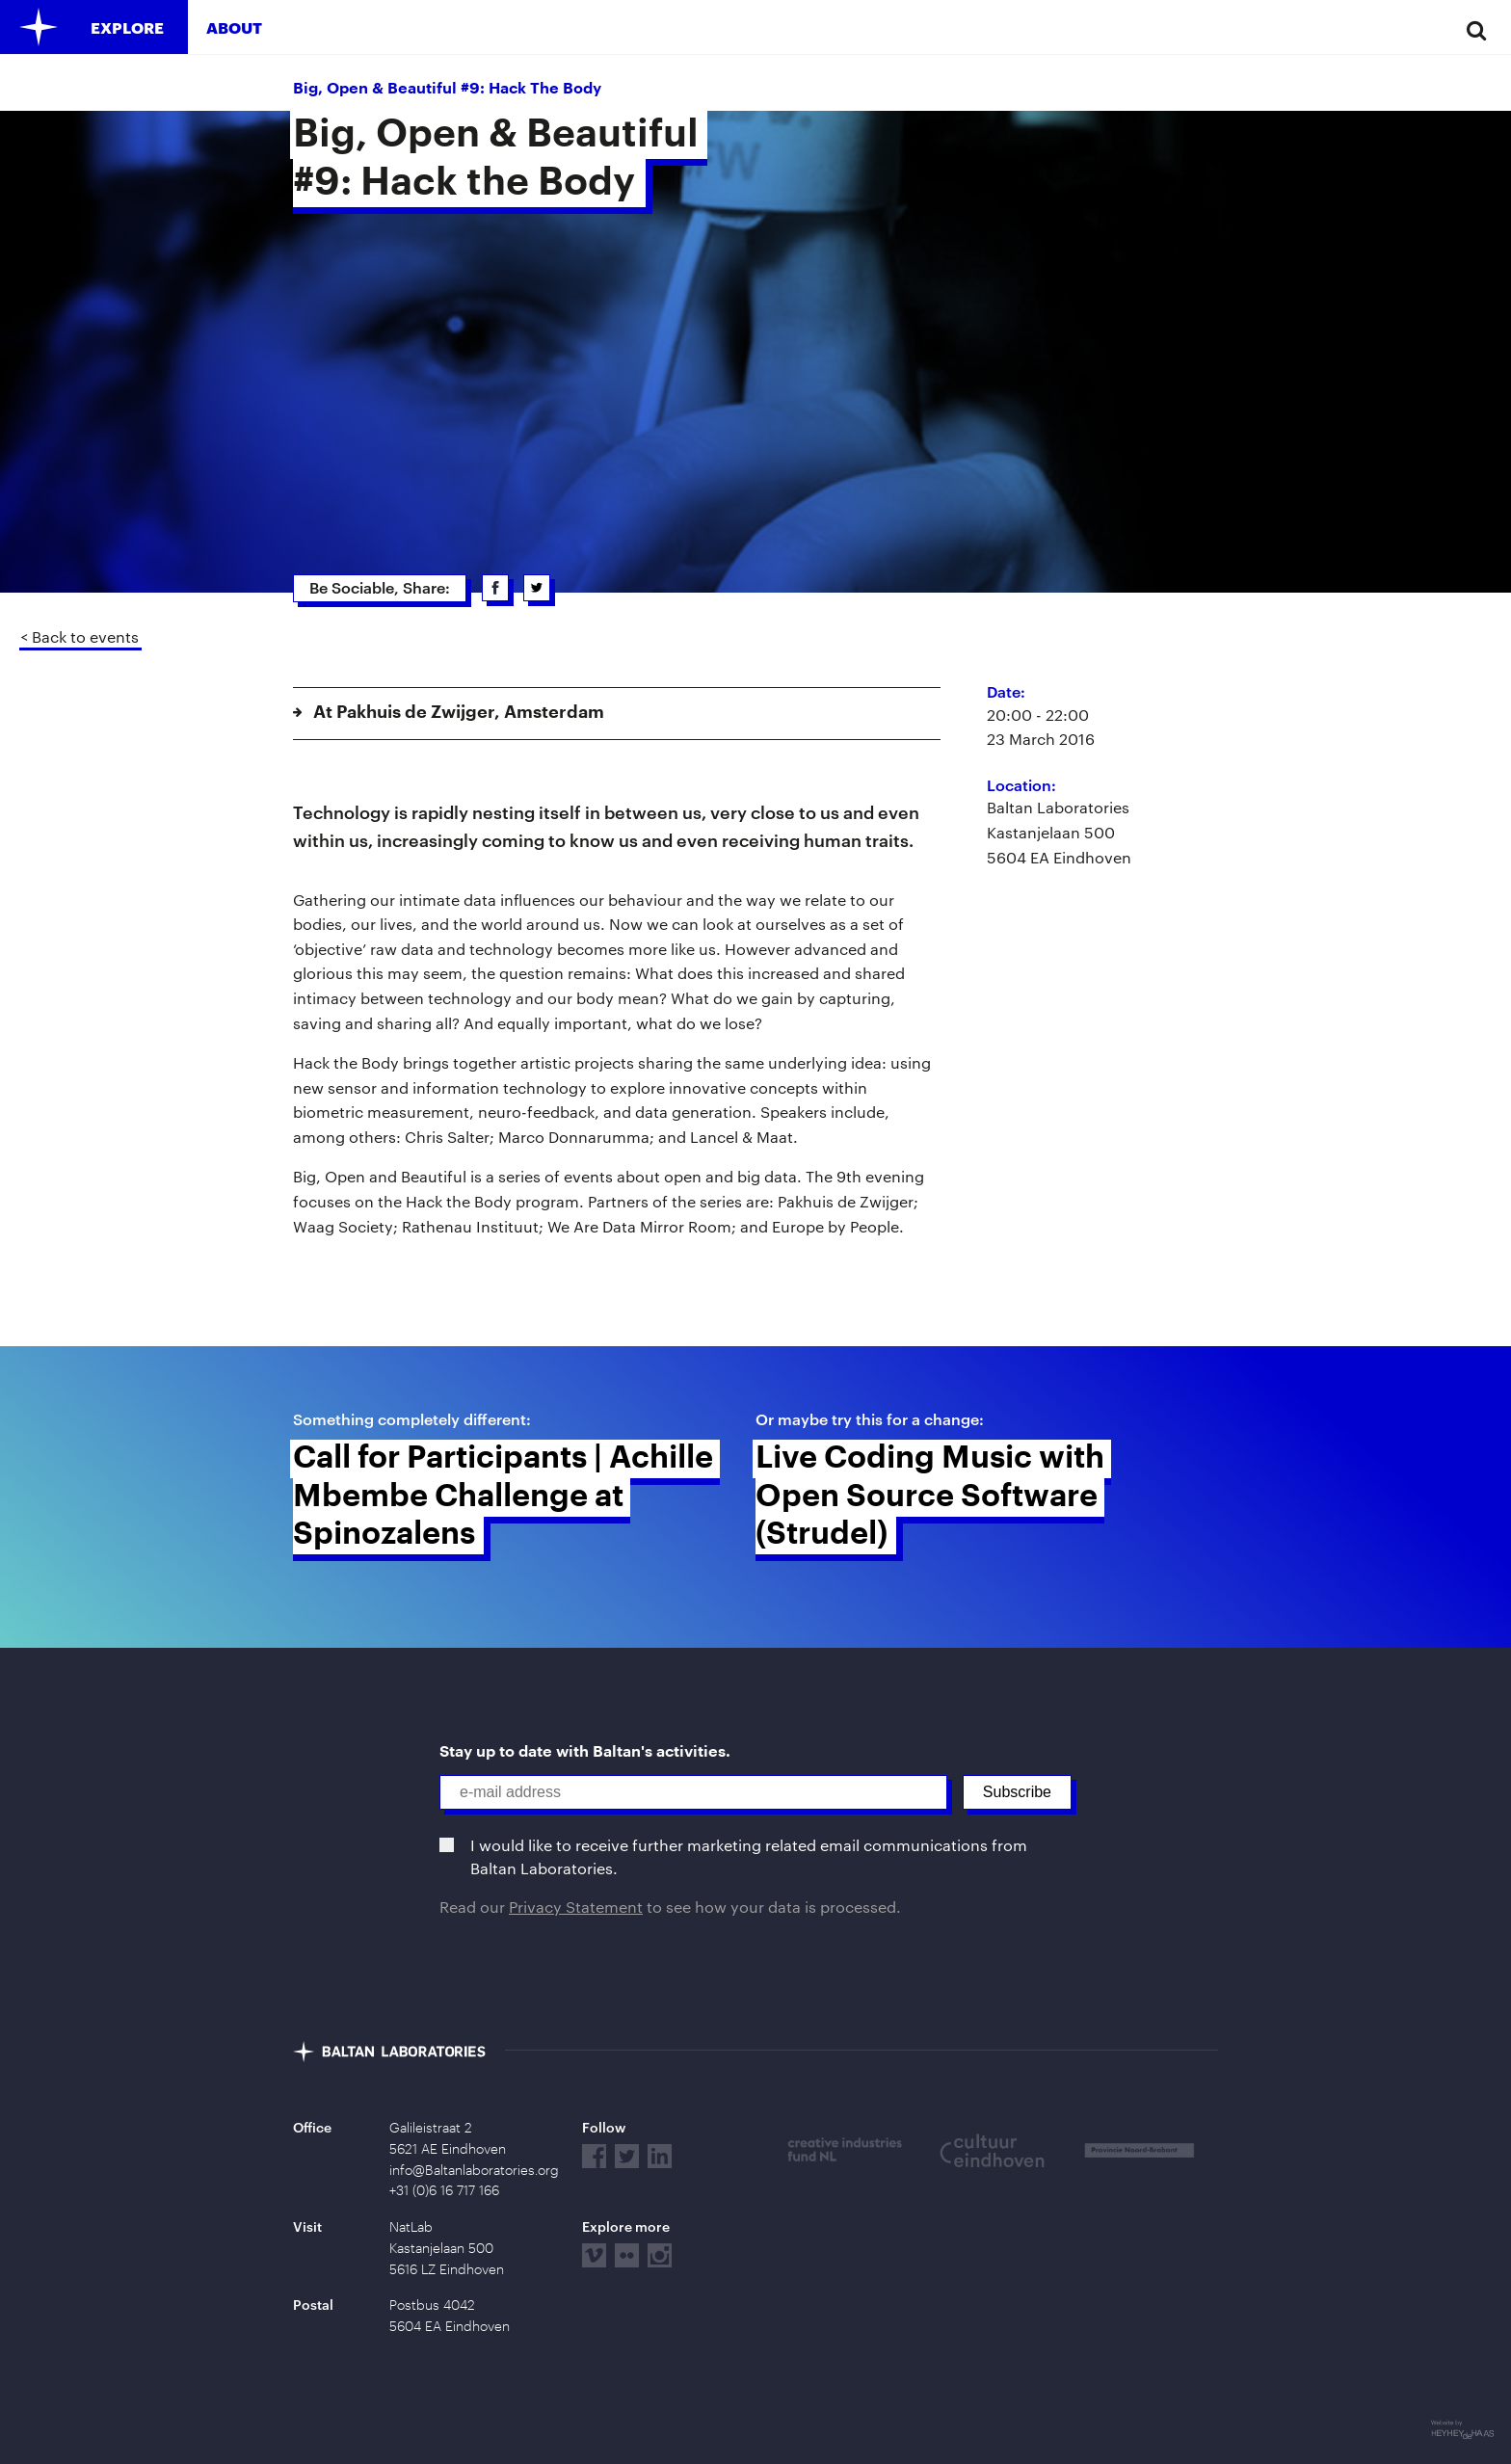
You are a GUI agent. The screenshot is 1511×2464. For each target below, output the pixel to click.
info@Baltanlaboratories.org (474, 2170)
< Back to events (79, 636)
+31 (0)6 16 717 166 (444, 2190)
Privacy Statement (576, 1906)
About (234, 27)
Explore (127, 27)
